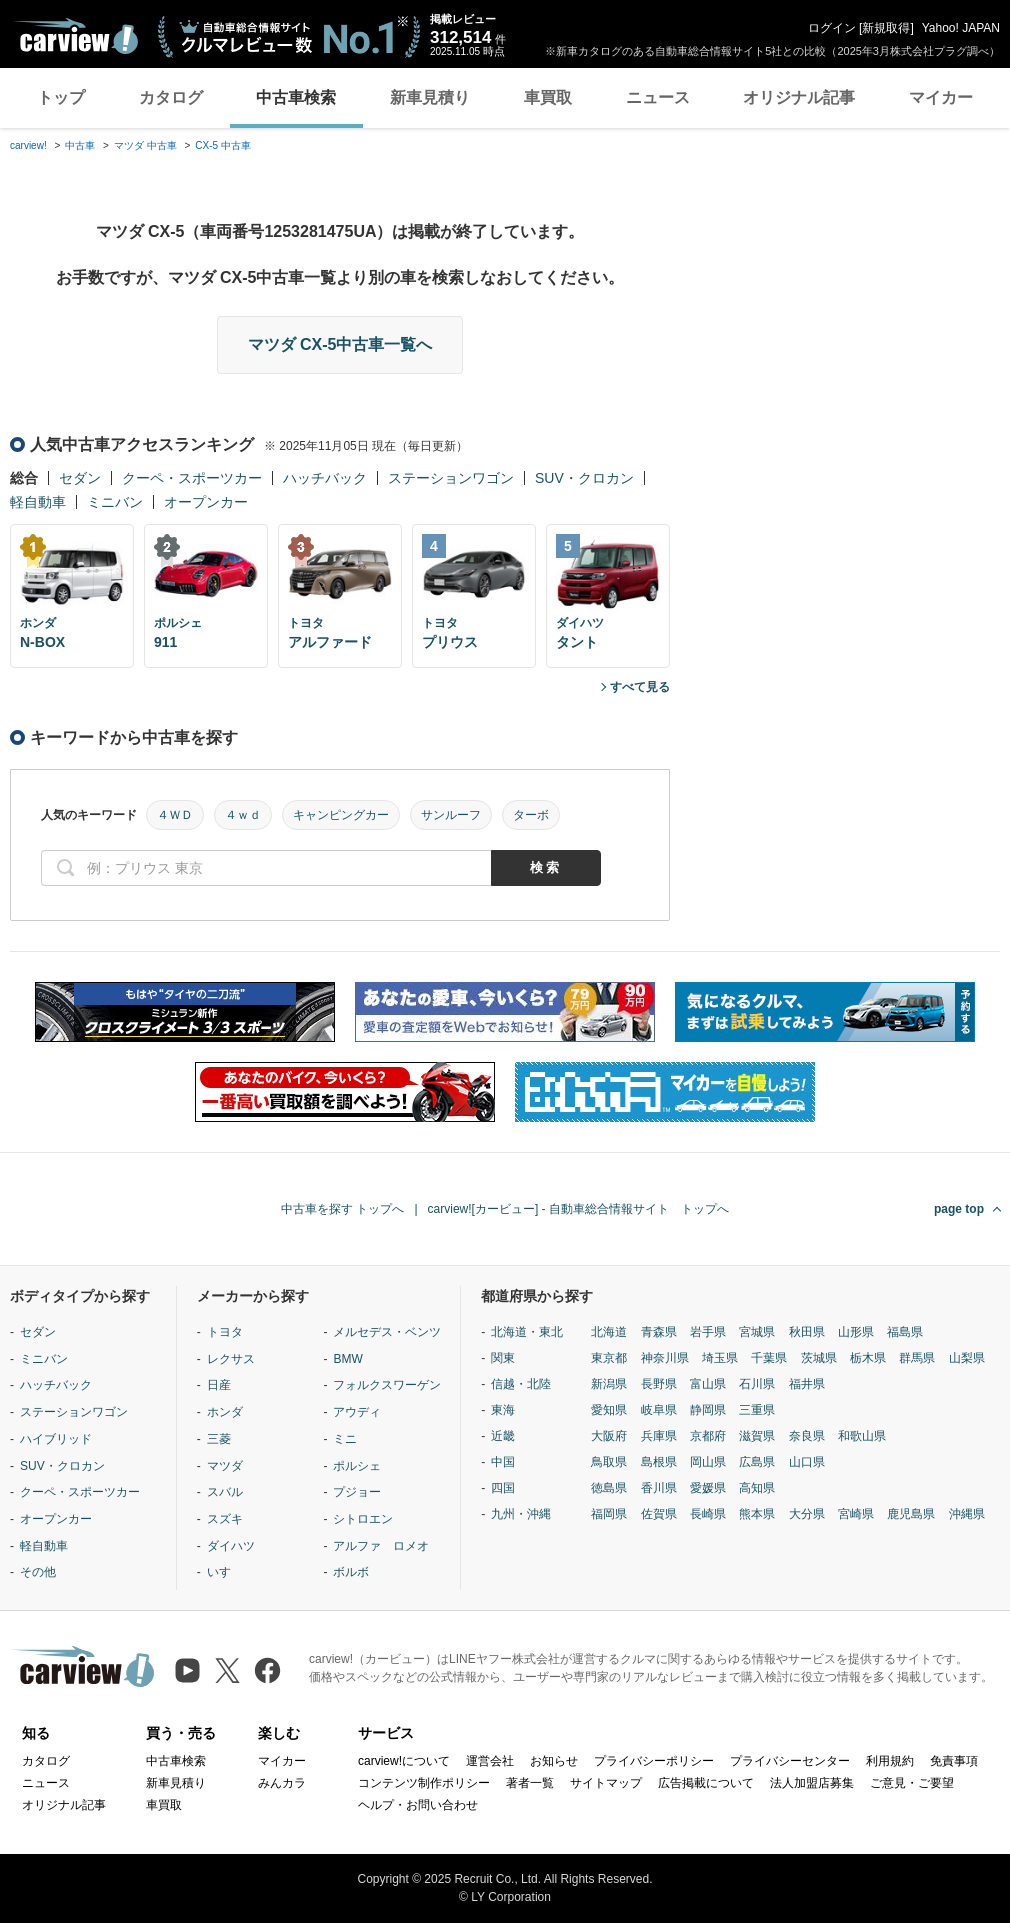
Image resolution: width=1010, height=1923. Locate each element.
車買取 (548, 97)
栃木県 (868, 1358)
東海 (503, 1410)
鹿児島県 (911, 1514)
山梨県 (967, 1358)
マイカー (941, 97)
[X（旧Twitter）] (227, 1670)
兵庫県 (659, 1436)
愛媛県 (708, 1488)
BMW (347, 1359)
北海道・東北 (527, 1332)
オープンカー (206, 502)
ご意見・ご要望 (912, 1783)
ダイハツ (231, 1546)
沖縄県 (967, 1514)
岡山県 (708, 1462)
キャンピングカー (341, 815)
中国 (503, 1462)
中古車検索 (296, 97)
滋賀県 (757, 1436)
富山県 (708, 1384)
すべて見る (640, 687)
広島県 (757, 1462)
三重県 (757, 1410)
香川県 (659, 1488)
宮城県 (757, 1332)
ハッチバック (325, 478)
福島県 (905, 1332)
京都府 (708, 1436)
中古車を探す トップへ (342, 1209)
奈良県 (807, 1436)
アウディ (357, 1412)
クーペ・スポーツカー (192, 478)
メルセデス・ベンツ (387, 1332)
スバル (225, 1492)
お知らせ (554, 1761)
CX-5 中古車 (223, 145)
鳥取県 (609, 1462)
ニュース (658, 97)
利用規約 (890, 1761)
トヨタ (225, 1332)
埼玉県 (720, 1358)
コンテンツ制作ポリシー (424, 1783)
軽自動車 (38, 502)
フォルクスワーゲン (387, 1385)
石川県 (757, 1384)
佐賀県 (659, 1514)
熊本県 (757, 1514)
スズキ (225, 1519)
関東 (503, 1358)
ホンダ (225, 1412)
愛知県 (609, 1410)
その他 (38, 1572)
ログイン (832, 28)
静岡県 (708, 1410)
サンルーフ (451, 815)
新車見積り (430, 97)
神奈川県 (665, 1358)
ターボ (531, 815)
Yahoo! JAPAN (961, 28)
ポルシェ (357, 1466)
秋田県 (807, 1332)
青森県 (659, 1332)
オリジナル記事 (799, 97)
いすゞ (225, 1572)
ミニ (345, 1439)
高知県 (757, 1488)
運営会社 (490, 1761)
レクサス (231, 1359)
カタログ (171, 97)
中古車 (80, 145)
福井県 (807, 1384)
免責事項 (954, 1761)
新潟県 (609, 1384)
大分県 (807, 1514)
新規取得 (886, 28)
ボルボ (351, 1572)
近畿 (503, 1436)
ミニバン (115, 502)
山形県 (856, 1332)
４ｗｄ (243, 815)
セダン (80, 478)
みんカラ (282, 1783)
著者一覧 (530, 1783)
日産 (219, 1385)
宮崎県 (856, 1514)
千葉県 (769, 1358)
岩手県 (708, 1332)
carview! (28, 145)
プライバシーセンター (790, 1761)
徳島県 (609, 1488)
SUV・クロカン (584, 478)
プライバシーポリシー (654, 1761)
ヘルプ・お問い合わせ (418, 1805)
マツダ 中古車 (145, 145)
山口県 (807, 1462)
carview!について (404, 1761)
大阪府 (609, 1436)
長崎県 (708, 1514)
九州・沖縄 (521, 1514)
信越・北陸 (521, 1384)
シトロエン (363, 1519)
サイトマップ (606, 1783)
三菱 (219, 1439)
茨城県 (819, 1358)
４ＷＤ (175, 815)
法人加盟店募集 (812, 1783)
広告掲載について (706, 1783)
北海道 (609, 1332)
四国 (503, 1488)
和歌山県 (862, 1436)
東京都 (609, 1358)
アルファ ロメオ (381, 1546)
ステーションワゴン (451, 478)
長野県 (659, 1384)
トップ (61, 97)
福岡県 (609, 1514)
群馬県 (917, 1358)
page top (959, 1209)
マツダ (225, 1466)
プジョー (357, 1492)
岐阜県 (659, 1410)
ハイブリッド (56, 1439)
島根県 (659, 1462)
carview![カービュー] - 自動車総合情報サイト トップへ (578, 1209)
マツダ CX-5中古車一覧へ (340, 344)
